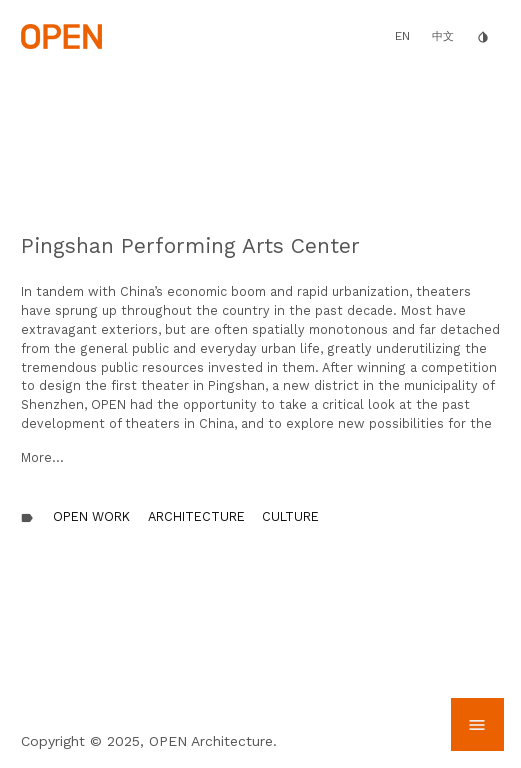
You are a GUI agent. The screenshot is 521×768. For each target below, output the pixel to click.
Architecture (196, 516)
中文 (443, 36)
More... (42, 457)
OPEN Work (91, 516)
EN (402, 36)
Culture (290, 516)
